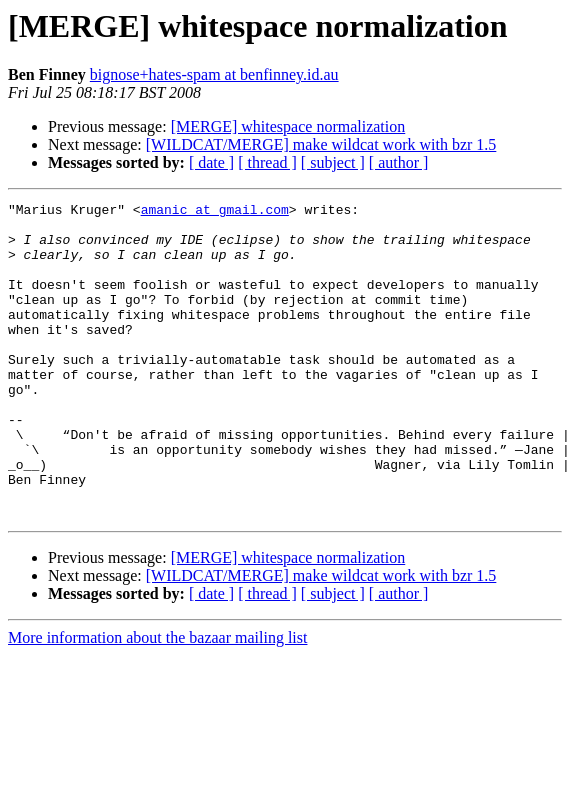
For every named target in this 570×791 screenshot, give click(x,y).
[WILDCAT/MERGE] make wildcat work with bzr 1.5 (321, 144)
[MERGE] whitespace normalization (288, 126)
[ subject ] (333, 162)
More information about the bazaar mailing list (157, 700)
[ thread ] (267, 162)
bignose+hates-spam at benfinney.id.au (214, 74)
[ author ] (399, 162)
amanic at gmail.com (215, 212)
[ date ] (211, 162)
